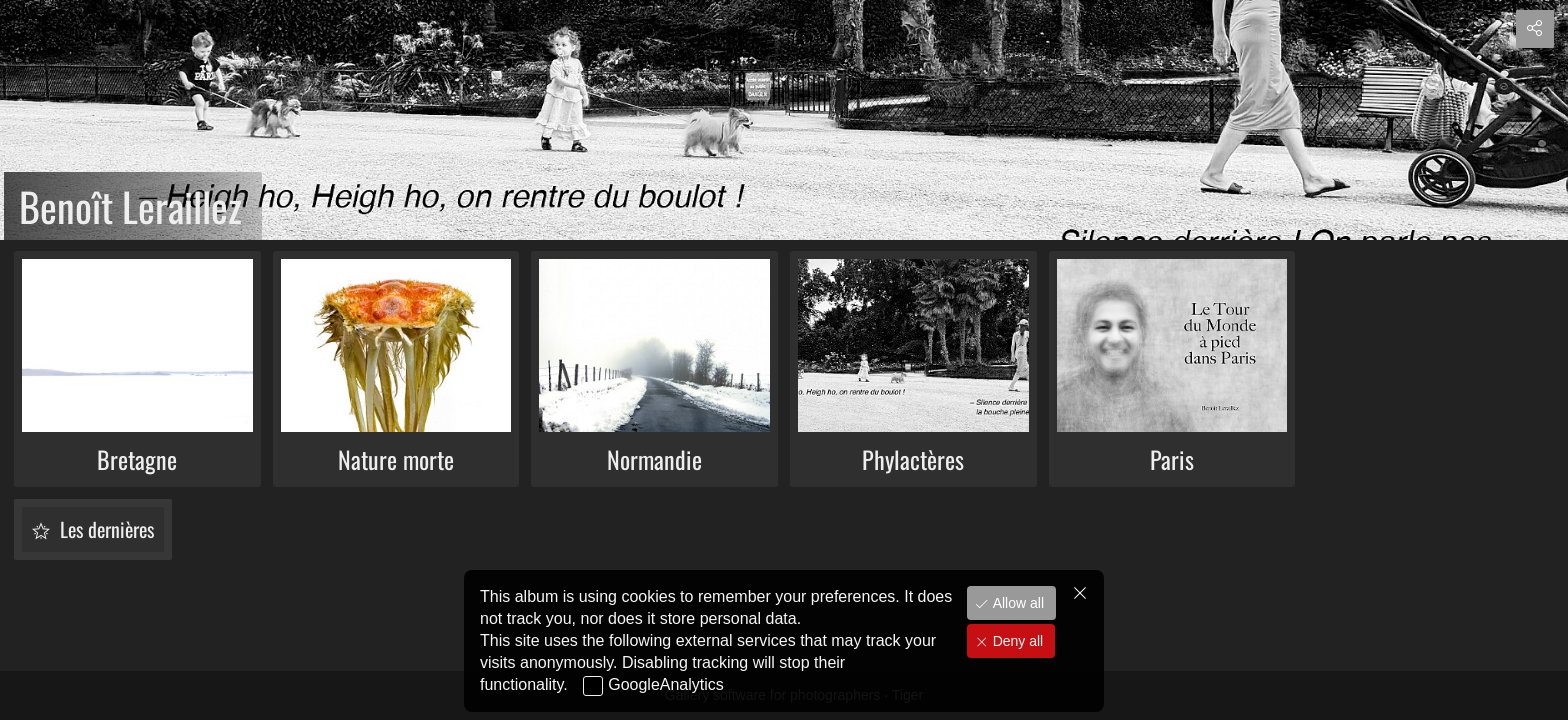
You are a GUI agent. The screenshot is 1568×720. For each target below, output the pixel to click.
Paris (1172, 459)
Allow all (1016, 617)
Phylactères (913, 459)
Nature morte (396, 459)
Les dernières (104, 529)
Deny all (1016, 655)
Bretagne (137, 459)
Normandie (654, 459)
